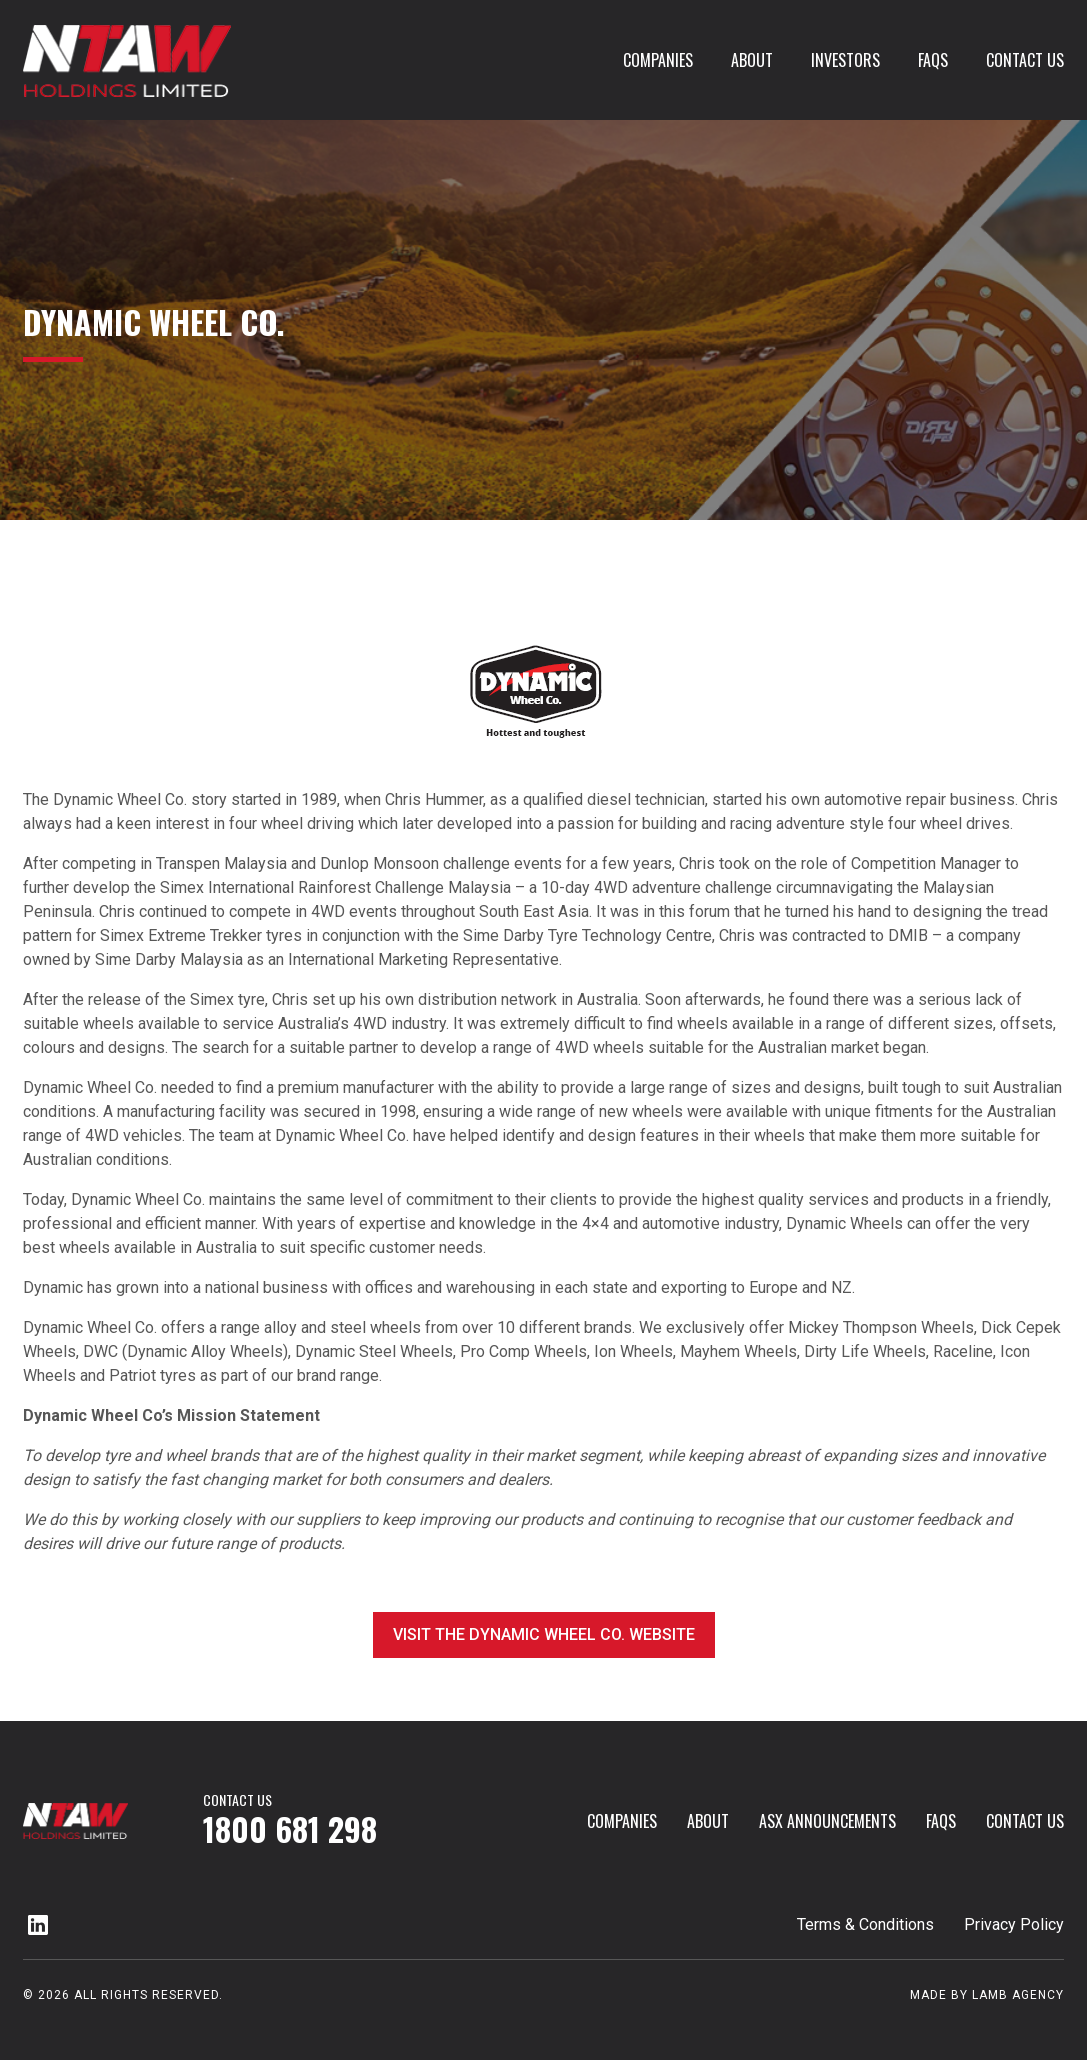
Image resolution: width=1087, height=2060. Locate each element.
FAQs (933, 60)
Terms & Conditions (865, 1924)
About (752, 60)
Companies (658, 60)
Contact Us (1025, 60)
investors (845, 60)
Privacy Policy (1014, 1924)
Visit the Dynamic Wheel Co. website (544, 1634)
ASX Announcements (827, 1821)
